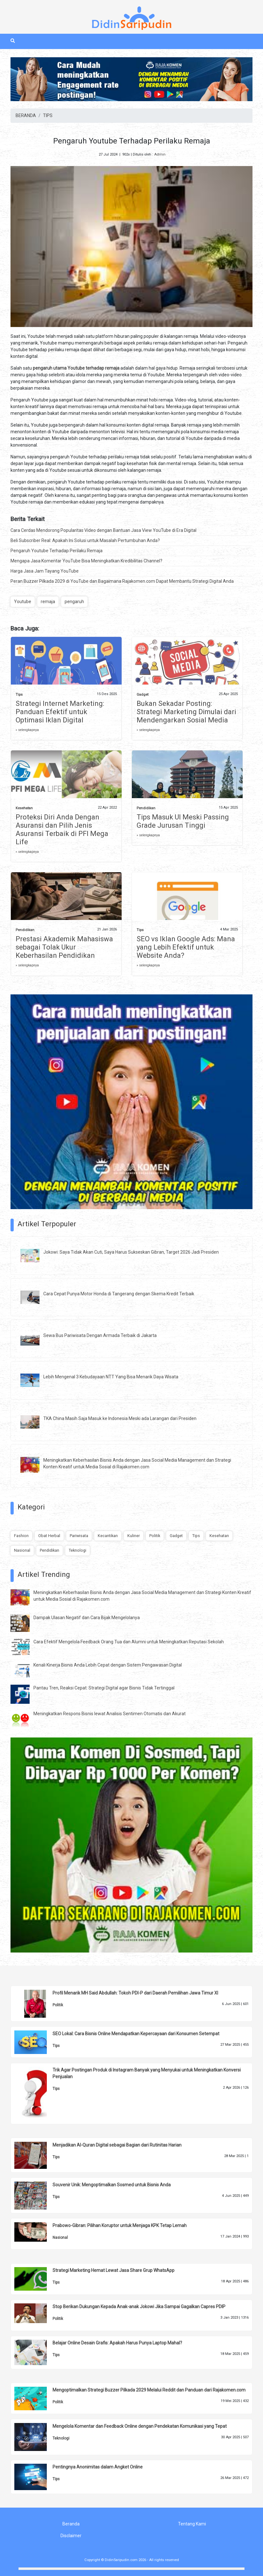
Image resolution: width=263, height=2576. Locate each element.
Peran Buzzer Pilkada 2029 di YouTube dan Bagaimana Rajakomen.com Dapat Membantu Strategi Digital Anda (122, 581)
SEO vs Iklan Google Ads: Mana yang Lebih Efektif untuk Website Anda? (186, 947)
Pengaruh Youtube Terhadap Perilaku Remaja (57, 550)
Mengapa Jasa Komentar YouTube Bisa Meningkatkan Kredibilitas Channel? (86, 560)
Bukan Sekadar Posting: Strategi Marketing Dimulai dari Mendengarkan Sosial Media (186, 712)
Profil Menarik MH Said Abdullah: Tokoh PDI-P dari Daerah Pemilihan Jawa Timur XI (135, 1992)
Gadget (142, 695)
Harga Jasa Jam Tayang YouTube (45, 571)
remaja (48, 601)
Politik (154, 1535)
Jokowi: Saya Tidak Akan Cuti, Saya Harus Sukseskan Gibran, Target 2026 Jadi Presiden (131, 1252)
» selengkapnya (27, 730)
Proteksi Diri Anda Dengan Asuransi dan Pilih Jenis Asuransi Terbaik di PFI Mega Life (62, 829)
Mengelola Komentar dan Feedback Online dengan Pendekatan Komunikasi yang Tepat (140, 2426)
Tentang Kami (192, 2523)
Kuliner (133, 1535)
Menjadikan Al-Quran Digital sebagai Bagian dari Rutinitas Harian (117, 2145)
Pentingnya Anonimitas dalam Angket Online (98, 2466)
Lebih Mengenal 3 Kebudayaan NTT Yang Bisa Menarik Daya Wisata (110, 1376)
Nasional (22, 1550)
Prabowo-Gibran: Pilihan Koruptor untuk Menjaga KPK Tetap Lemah (120, 2225)
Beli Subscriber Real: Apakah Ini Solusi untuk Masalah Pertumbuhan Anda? (85, 540)
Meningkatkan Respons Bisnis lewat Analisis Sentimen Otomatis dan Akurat (109, 1713)
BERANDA (26, 115)
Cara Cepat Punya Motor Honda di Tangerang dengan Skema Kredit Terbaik (118, 1293)
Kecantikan (108, 1535)
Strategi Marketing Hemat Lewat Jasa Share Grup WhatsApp (113, 2270)
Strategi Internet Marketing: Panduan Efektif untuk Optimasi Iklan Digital (60, 712)
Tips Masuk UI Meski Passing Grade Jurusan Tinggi (183, 821)
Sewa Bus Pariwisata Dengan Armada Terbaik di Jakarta (100, 1335)
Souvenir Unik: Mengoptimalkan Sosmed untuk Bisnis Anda (112, 2184)
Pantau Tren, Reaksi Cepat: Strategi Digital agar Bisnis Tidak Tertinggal (103, 1687)
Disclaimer (71, 2535)
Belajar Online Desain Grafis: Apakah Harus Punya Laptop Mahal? (117, 2342)
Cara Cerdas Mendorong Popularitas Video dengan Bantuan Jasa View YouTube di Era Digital (103, 530)
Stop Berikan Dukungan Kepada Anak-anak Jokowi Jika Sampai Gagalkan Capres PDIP (139, 2306)
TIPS (48, 115)
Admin (160, 154)
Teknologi (77, 1550)
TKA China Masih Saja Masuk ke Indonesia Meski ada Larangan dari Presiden (119, 1418)
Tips (19, 695)
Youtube (22, 601)
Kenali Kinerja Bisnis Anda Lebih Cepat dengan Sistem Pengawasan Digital (107, 1664)
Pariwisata (79, 1535)
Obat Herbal (49, 1535)
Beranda (71, 2523)
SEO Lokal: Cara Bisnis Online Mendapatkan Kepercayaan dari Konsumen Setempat (136, 2033)
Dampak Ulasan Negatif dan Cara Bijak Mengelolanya (86, 1617)
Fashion (21, 1535)
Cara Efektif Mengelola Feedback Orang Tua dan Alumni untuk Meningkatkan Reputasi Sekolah (128, 1641)
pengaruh (74, 601)
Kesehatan (24, 808)
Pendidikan (146, 808)
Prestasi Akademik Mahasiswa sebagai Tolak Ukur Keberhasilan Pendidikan (64, 947)
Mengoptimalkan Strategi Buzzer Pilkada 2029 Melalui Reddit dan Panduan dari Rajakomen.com (149, 2389)
